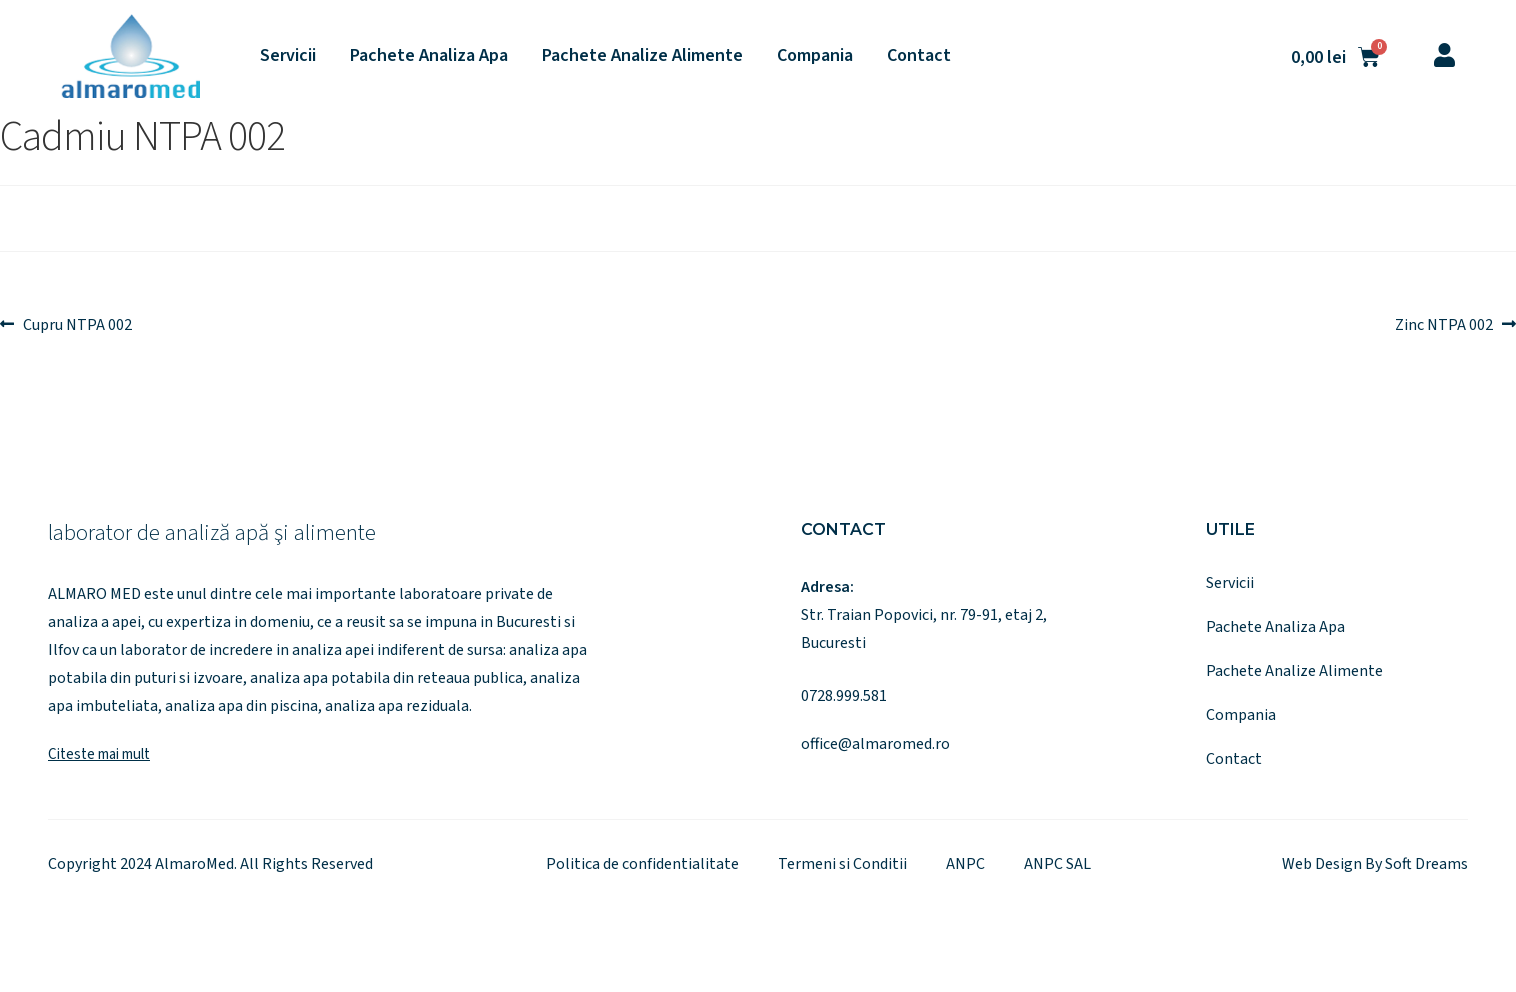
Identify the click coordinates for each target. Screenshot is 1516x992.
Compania (815, 55)
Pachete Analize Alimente (642, 55)
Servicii (288, 55)
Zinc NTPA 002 (1444, 323)
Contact (919, 55)
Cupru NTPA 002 (77, 323)
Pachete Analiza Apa (429, 55)
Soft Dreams (1426, 864)
